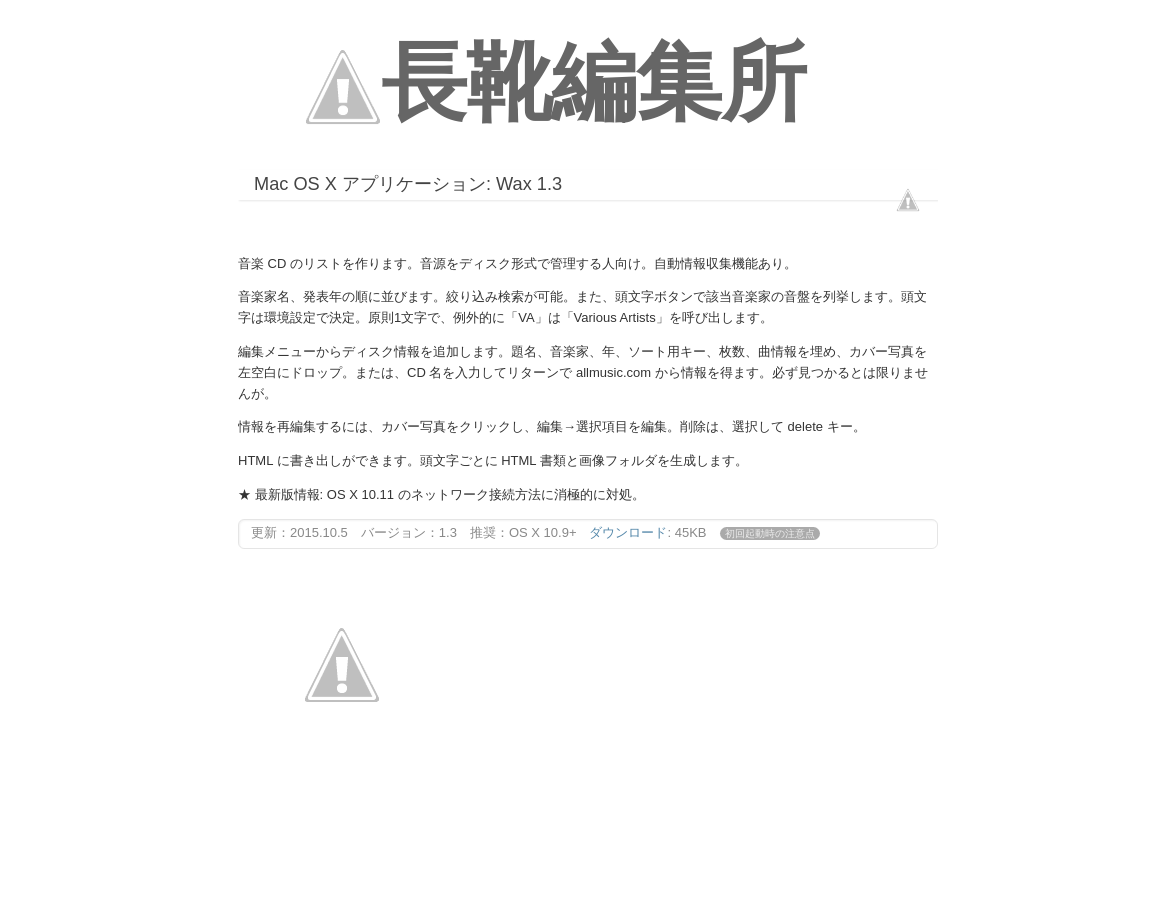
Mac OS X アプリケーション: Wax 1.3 (408, 184)
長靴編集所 (593, 83)
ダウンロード (628, 532)
